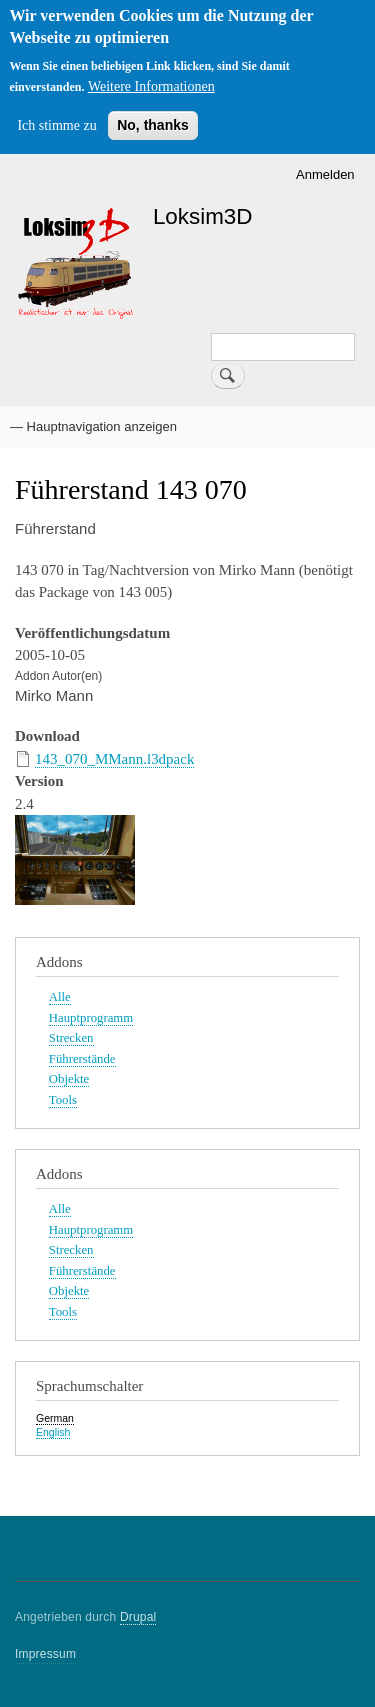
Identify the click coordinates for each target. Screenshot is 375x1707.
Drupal (138, 1617)
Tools (63, 1100)
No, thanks (153, 125)
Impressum (45, 1654)
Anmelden (325, 174)
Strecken (71, 1038)
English (53, 1432)
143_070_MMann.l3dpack (114, 759)
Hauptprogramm (91, 1018)
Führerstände (82, 1059)
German (55, 1418)
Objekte (69, 1079)
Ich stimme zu (56, 125)
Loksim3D (203, 216)
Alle (60, 997)
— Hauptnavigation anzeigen (93, 426)
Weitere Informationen (151, 86)
